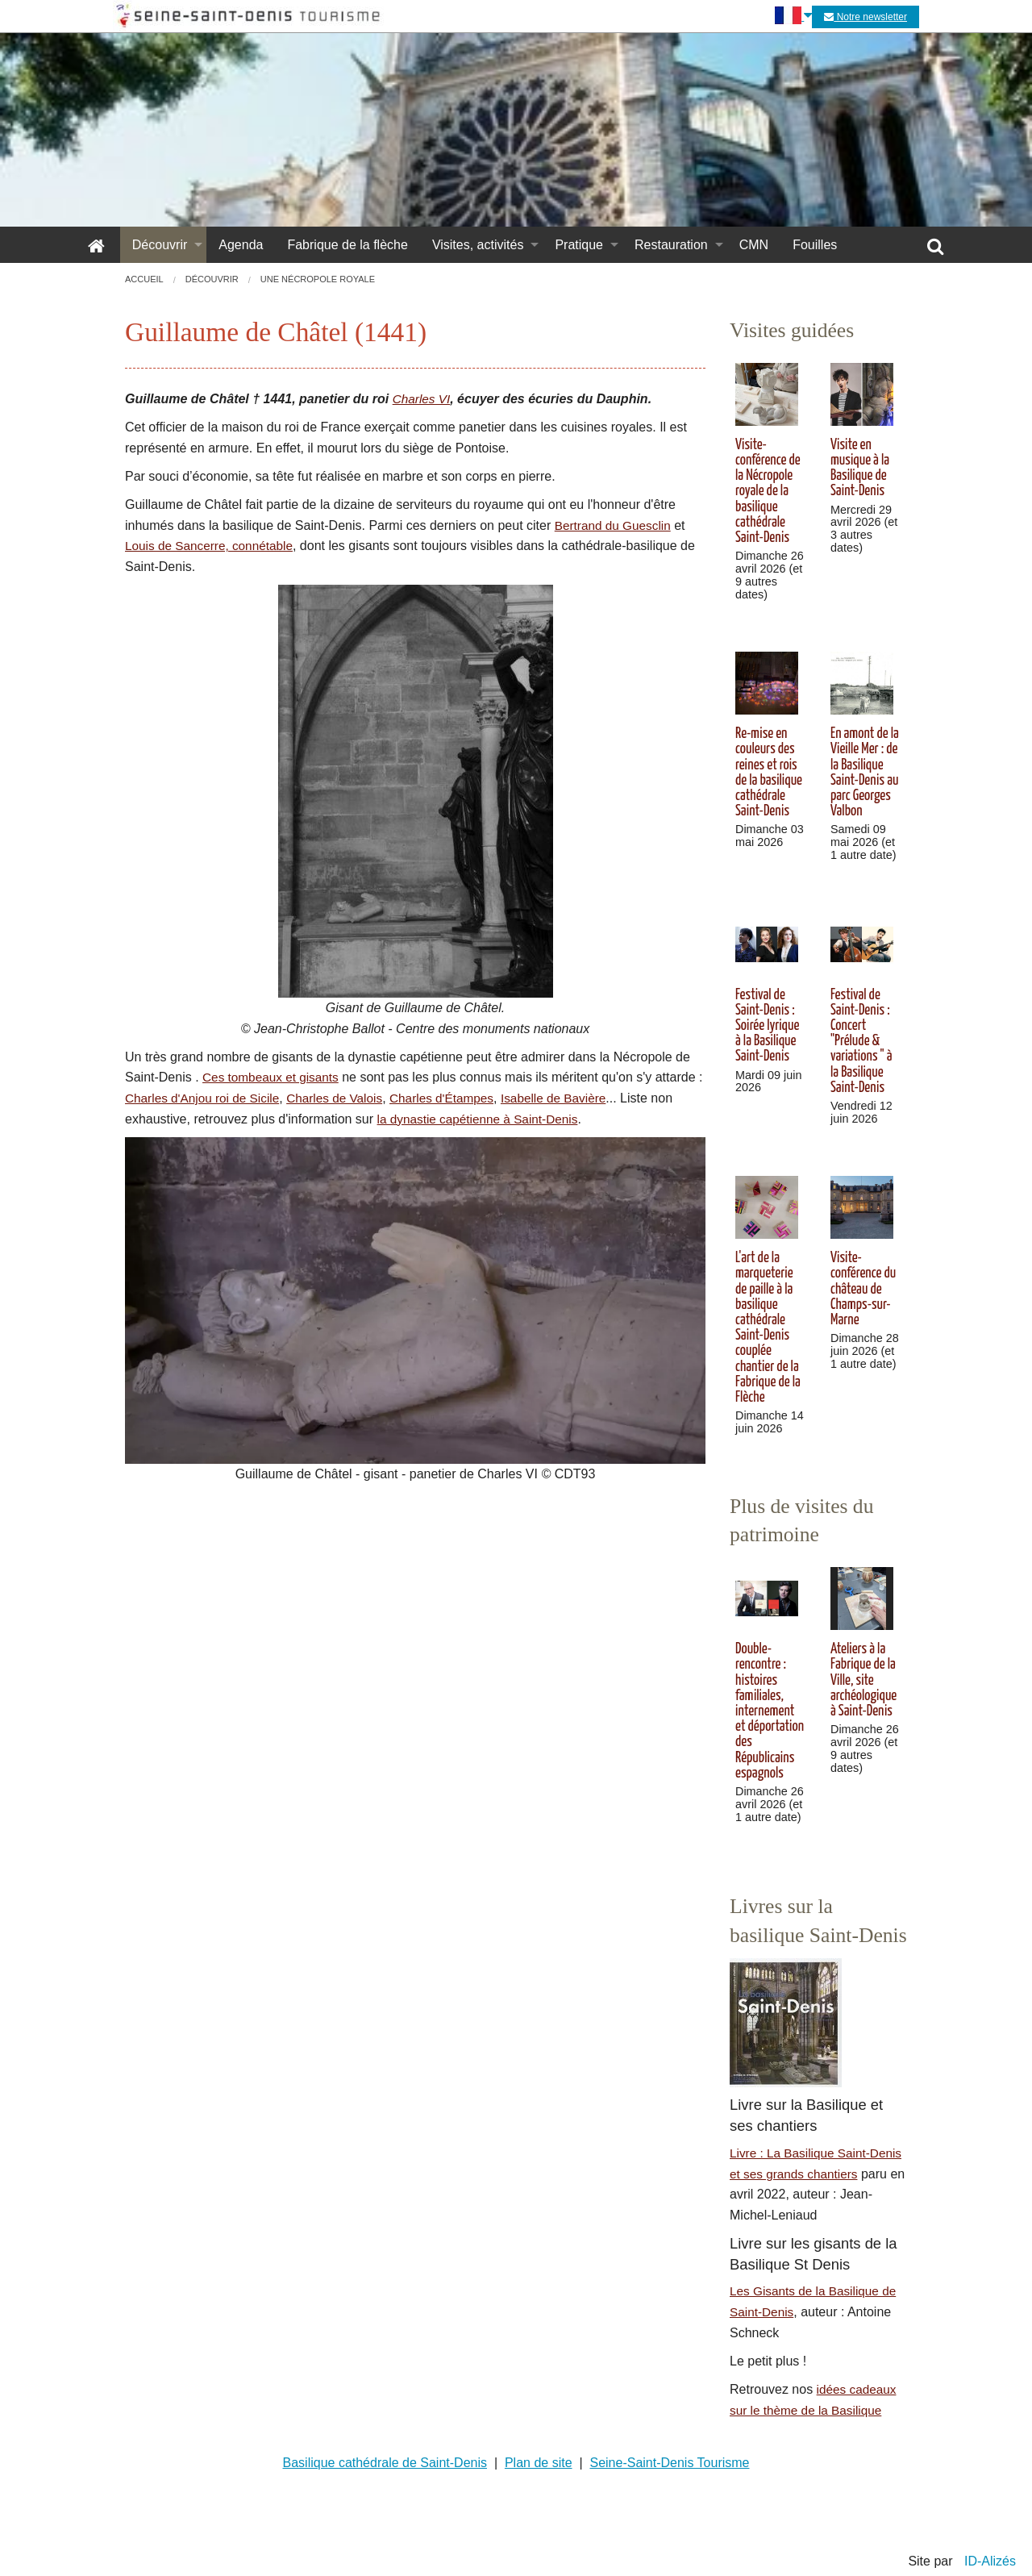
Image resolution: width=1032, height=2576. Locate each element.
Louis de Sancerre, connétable (212, 545)
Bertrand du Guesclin (615, 525)
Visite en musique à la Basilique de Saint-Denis (859, 468)
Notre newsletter (865, 17)
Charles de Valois (350, 1098)
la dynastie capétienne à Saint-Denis (482, 1119)
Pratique (579, 245)
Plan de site (538, 2463)
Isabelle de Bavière (578, 1098)
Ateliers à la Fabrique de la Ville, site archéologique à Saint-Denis (863, 1680)
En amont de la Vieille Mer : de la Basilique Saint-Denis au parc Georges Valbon (864, 773)
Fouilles (815, 245)
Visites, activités (478, 245)
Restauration (671, 245)
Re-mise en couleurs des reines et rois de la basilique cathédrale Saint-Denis (768, 773)
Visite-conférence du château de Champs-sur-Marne (863, 1289)
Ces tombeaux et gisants (273, 1077)
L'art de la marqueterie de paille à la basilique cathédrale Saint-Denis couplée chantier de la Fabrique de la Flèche (768, 1328)
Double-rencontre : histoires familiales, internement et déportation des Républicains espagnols (769, 1711)
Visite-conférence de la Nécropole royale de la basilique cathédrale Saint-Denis (768, 491)
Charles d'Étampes (462, 1098)
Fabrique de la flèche (347, 245)
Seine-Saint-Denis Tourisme (669, 2463)
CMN (753, 245)
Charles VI (423, 399)
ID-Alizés (990, 2561)
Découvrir (159, 245)
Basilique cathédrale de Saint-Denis (385, 2463)
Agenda (240, 245)
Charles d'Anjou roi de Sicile (212, 1098)
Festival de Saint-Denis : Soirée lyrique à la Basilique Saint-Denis (767, 1026)
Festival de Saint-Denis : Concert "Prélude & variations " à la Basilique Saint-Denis (861, 1041)
